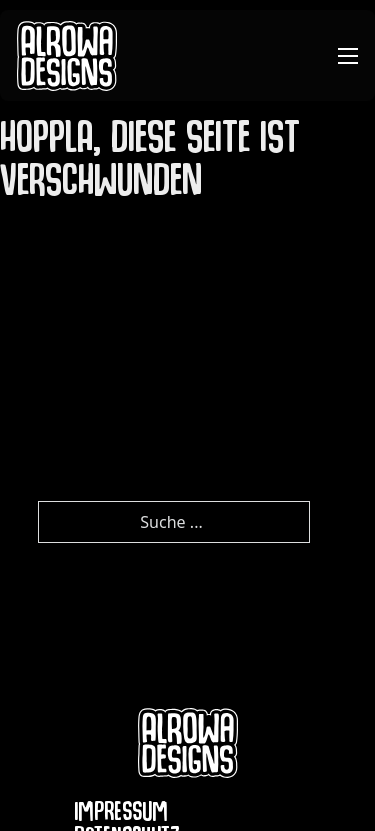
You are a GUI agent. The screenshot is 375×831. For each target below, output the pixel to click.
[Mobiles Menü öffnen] (348, 56)
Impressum (121, 815)
